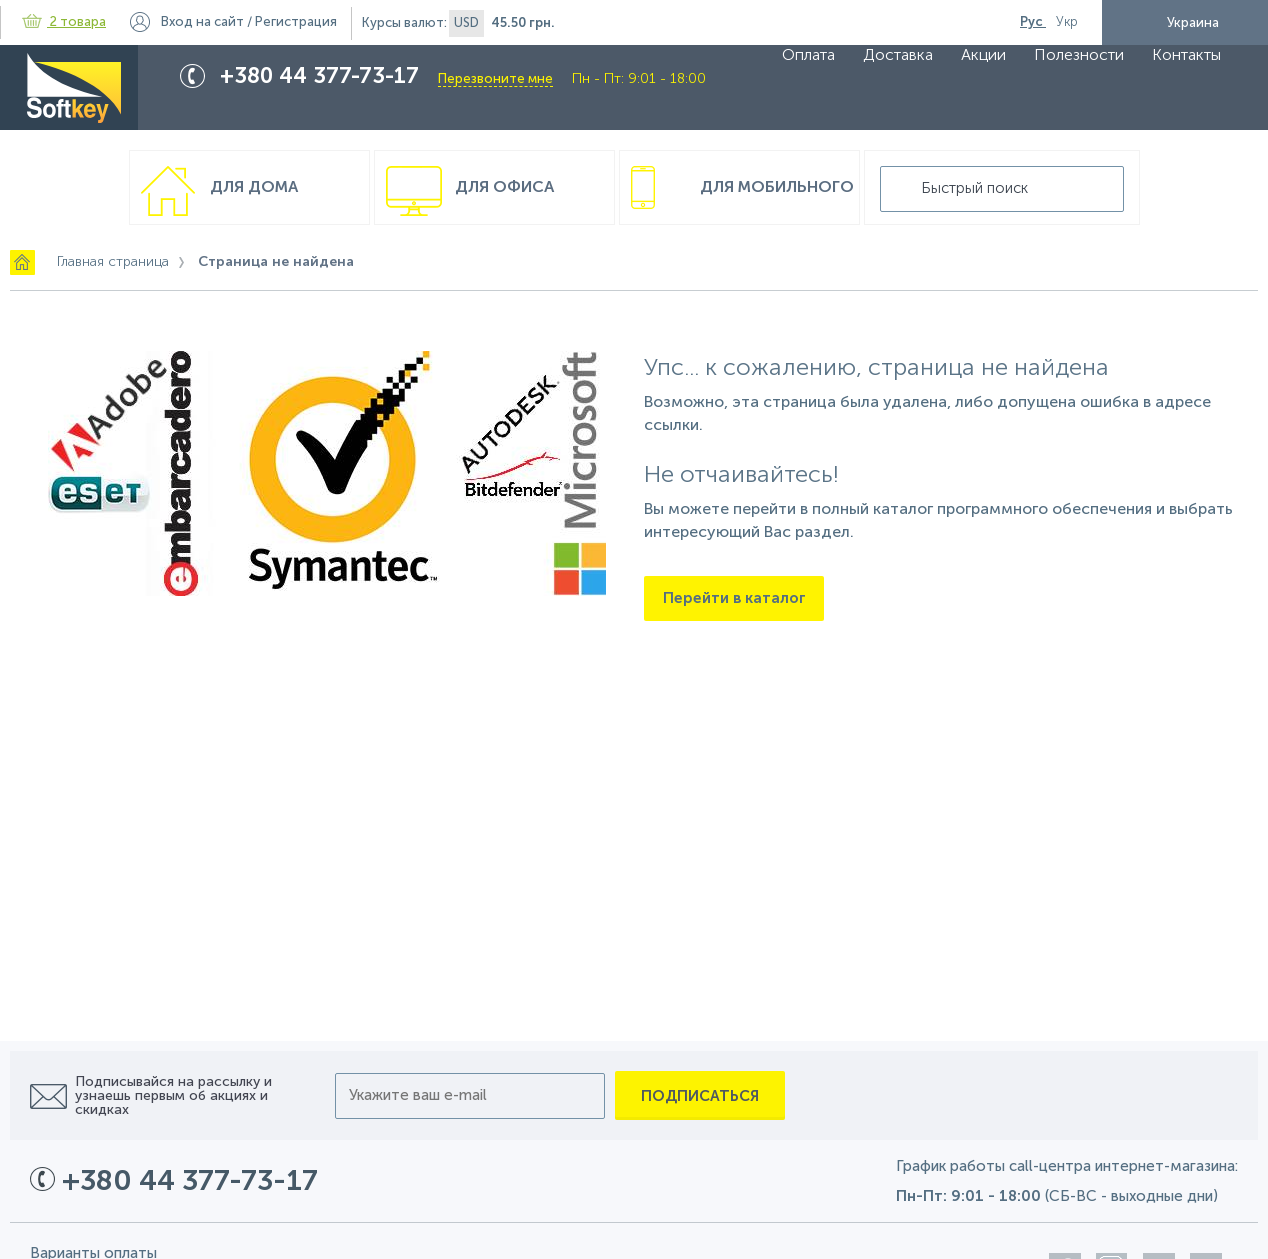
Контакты (1186, 56)
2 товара (64, 22)
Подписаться (700, 1096)
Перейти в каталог (734, 598)
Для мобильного (777, 188)
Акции (983, 56)
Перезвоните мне (495, 79)
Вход (202, 22)
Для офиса (504, 188)
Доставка (898, 56)
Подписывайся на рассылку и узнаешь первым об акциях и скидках (173, 1096)
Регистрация (296, 22)
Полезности (1079, 56)
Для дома (254, 188)
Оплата (808, 56)
